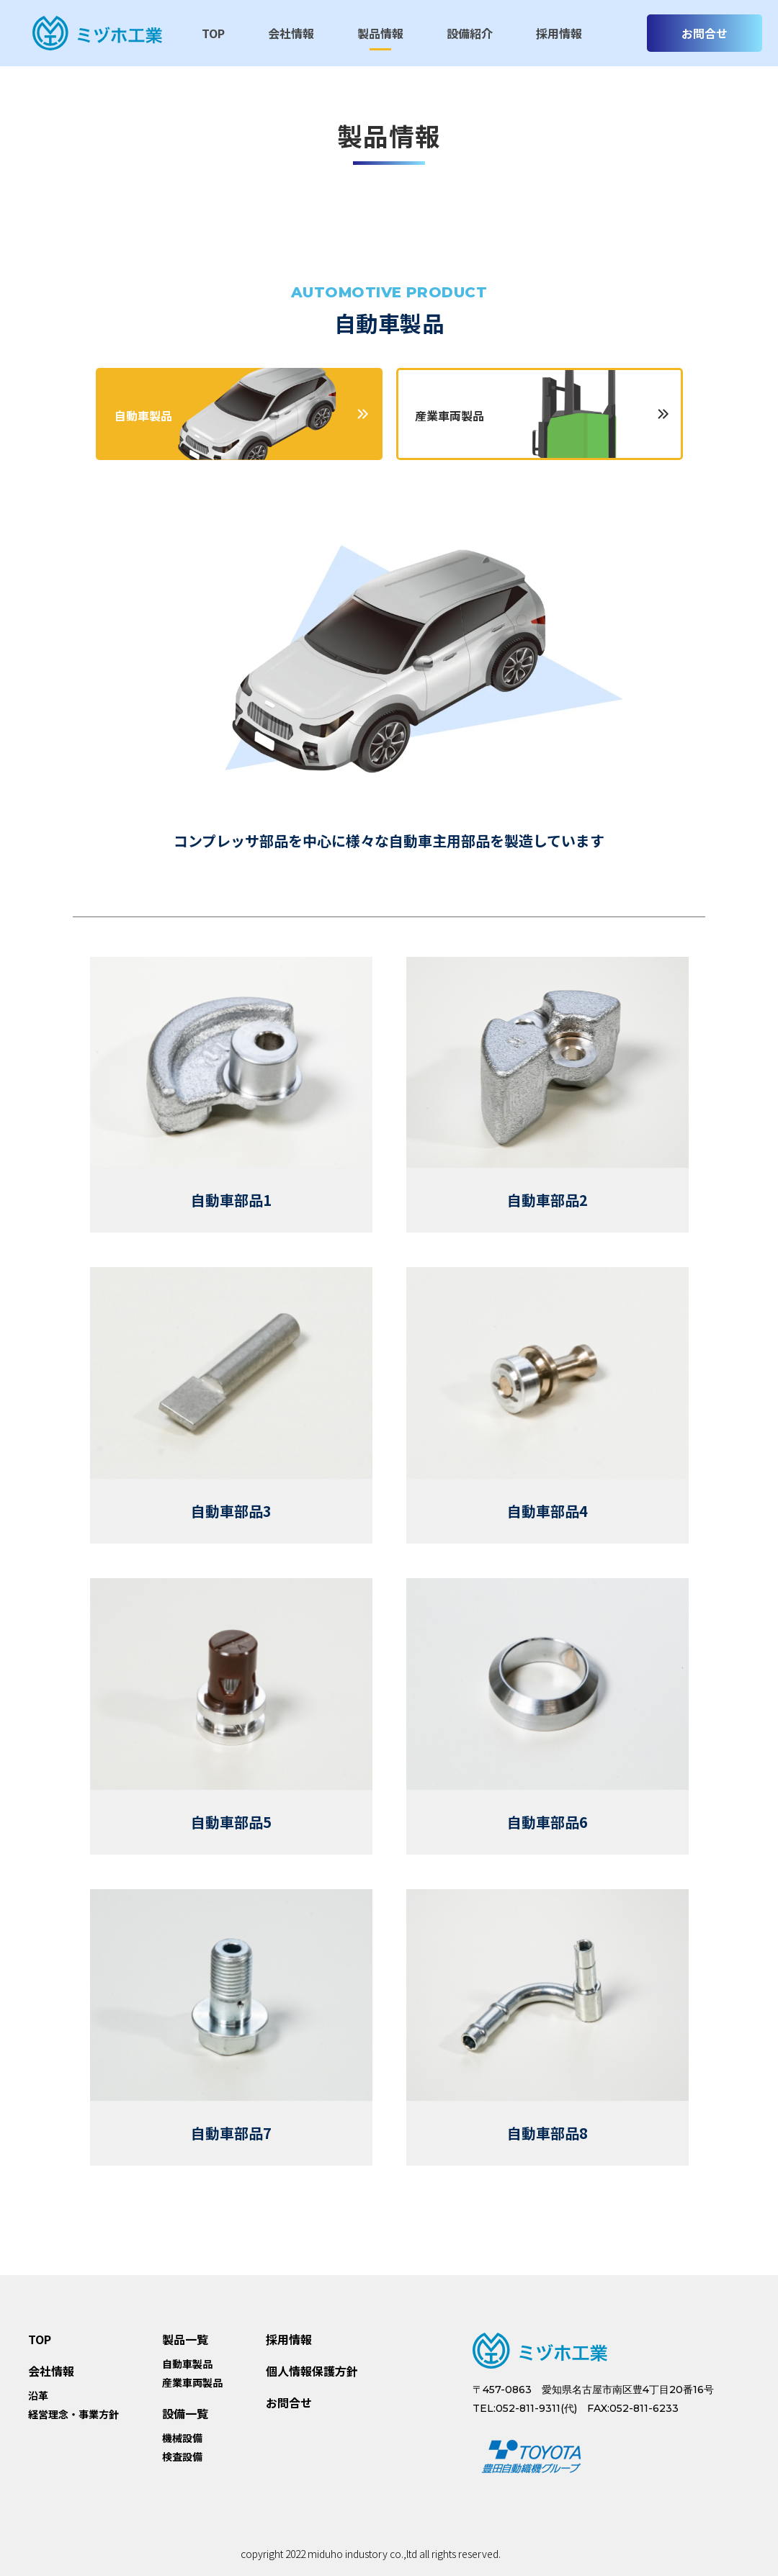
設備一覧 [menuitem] (185, 2413)
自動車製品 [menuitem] (187, 2364)
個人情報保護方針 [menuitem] (312, 2370)
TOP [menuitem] (213, 33)
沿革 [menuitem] (38, 2396)
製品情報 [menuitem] (380, 33)
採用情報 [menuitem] (559, 33)
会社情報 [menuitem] (291, 33)
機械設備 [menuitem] (182, 2438)
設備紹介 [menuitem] (470, 33)
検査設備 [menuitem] (182, 2457)
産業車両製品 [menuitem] (192, 2383)
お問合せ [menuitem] (289, 2402)
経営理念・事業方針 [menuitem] (73, 2414)
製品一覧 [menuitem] (185, 2339)
